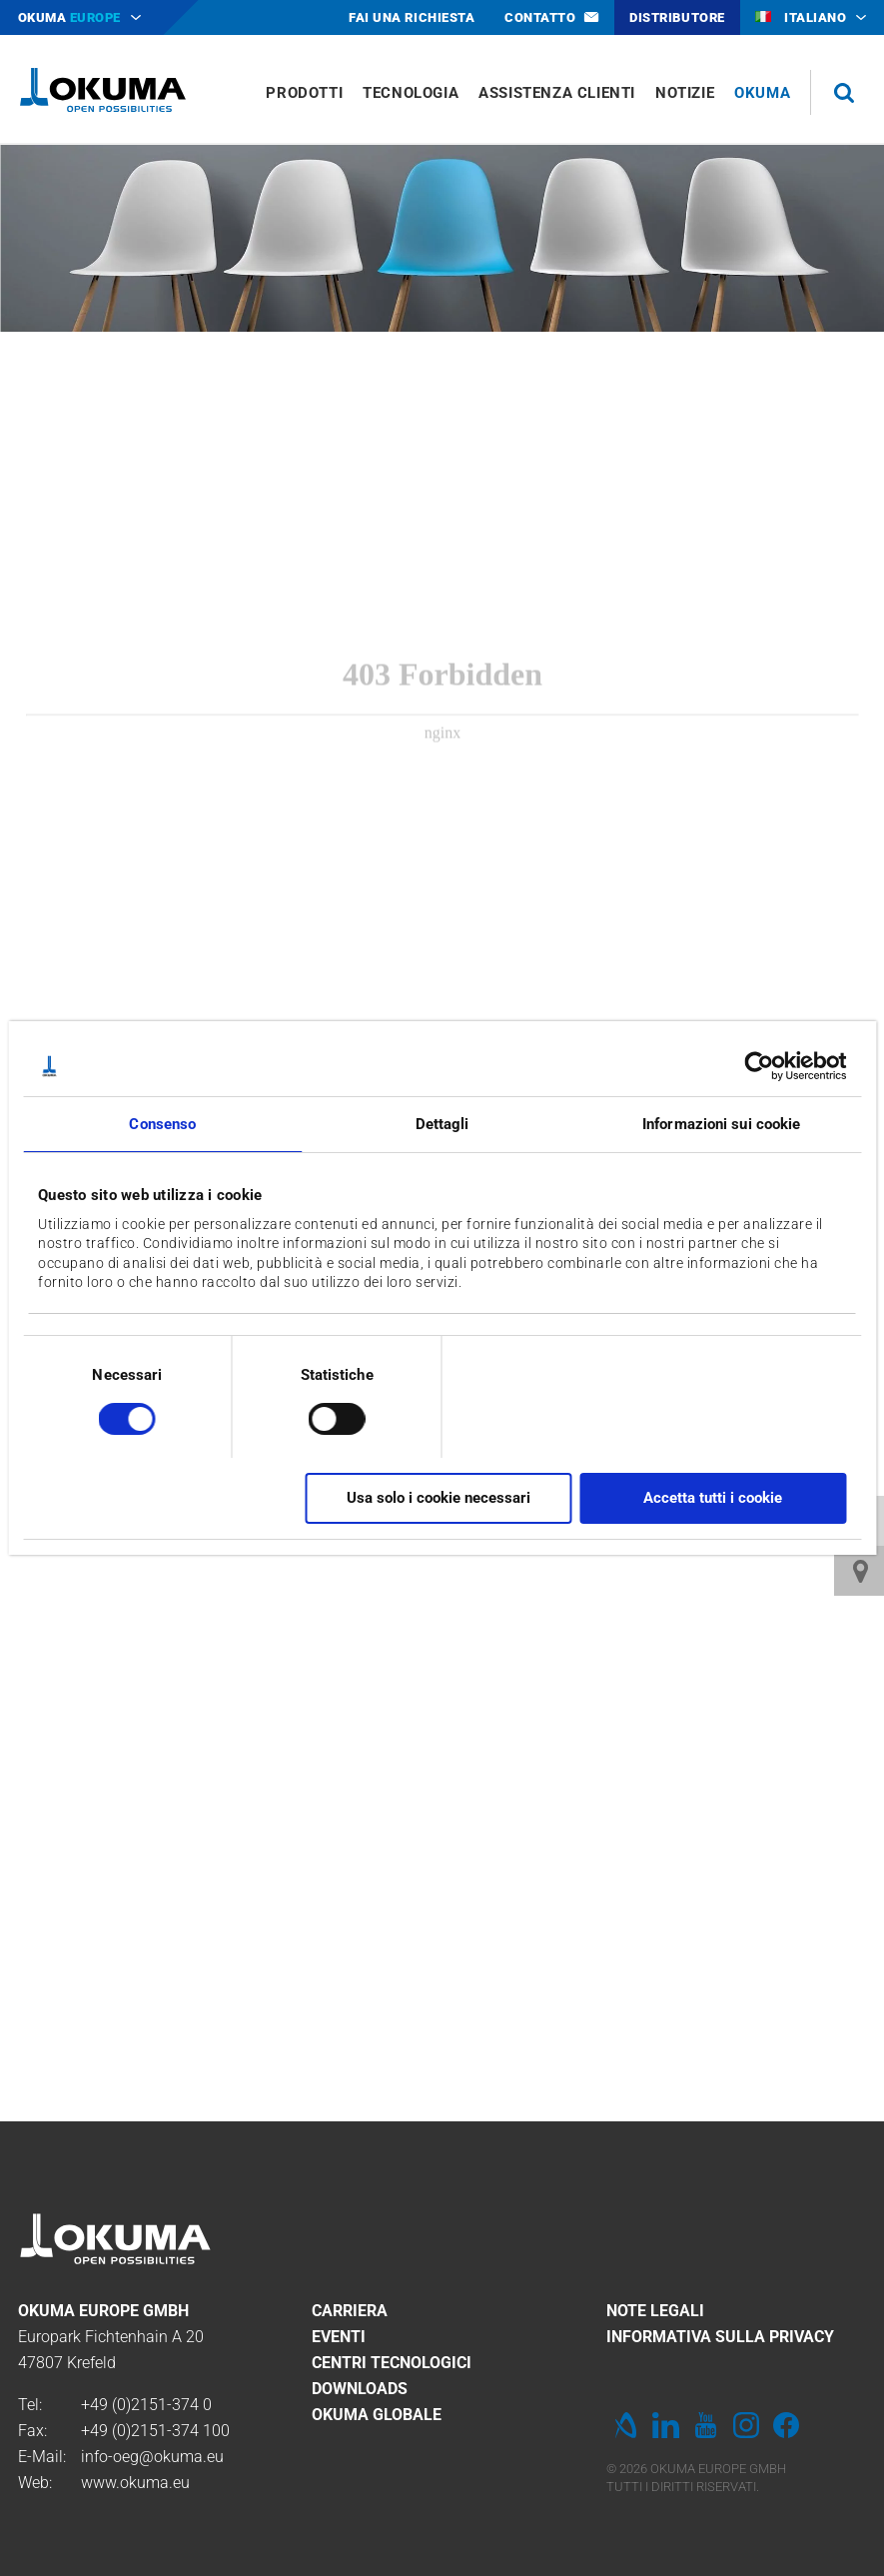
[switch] (321, 1416)
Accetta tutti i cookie (712, 1498)
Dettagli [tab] (442, 1124)
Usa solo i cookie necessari (438, 1498)
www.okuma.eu (135, 2482)
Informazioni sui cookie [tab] (721, 1124)
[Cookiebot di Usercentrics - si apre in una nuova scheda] (758, 1066)
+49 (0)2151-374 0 (146, 2404)
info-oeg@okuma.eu (152, 2456)
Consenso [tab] (162, 1124)
